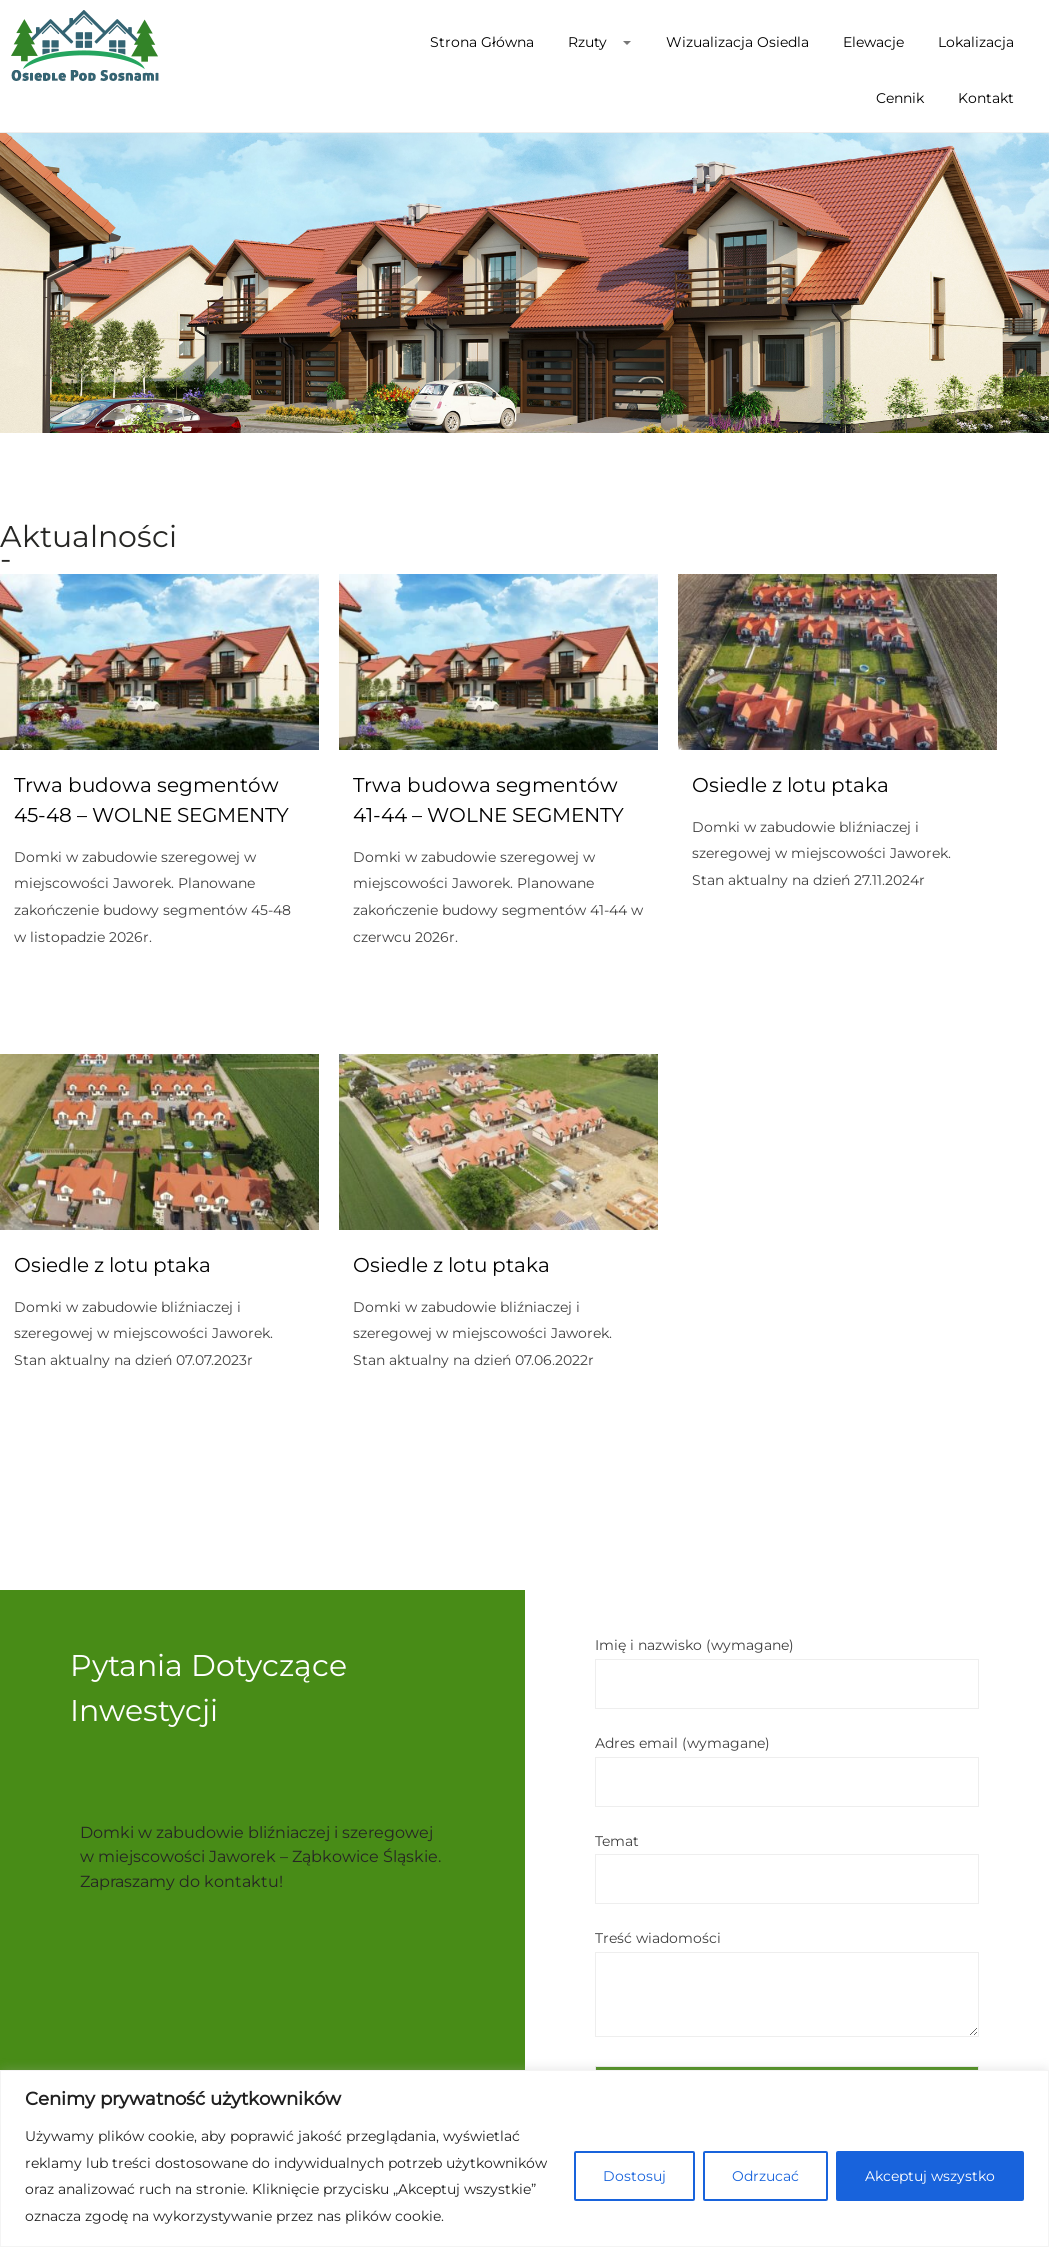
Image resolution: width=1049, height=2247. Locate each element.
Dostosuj (634, 2176)
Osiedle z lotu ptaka (790, 785)
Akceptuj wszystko (930, 2176)
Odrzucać (765, 2176)
